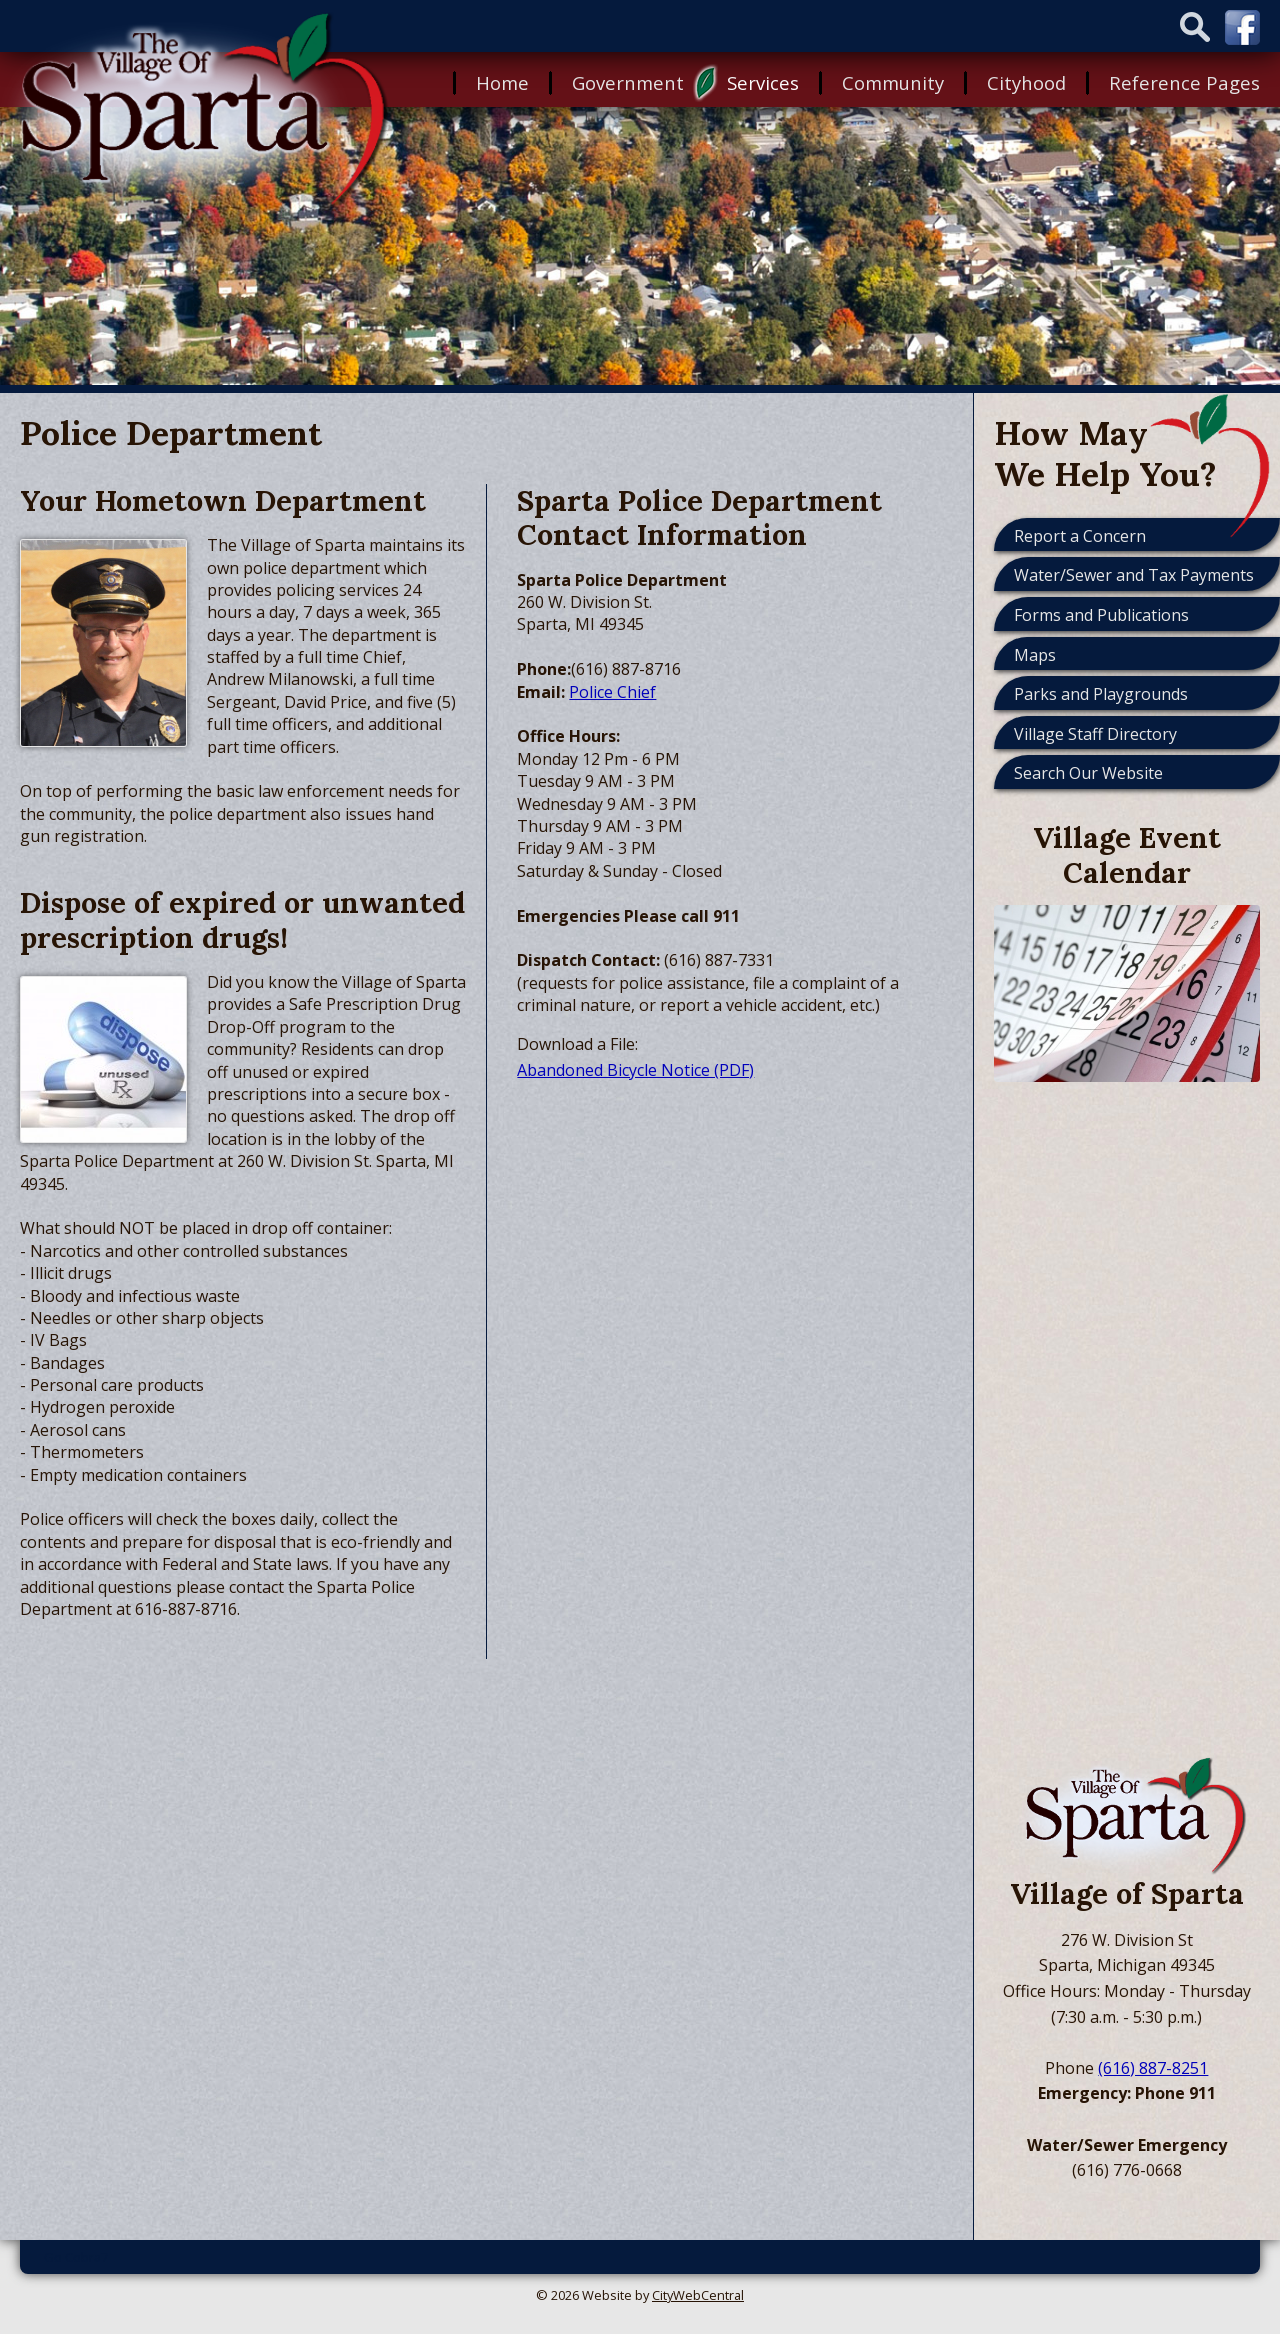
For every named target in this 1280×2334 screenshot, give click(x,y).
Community (893, 82)
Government (628, 82)
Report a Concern (1080, 536)
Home (502, 82)
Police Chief (612, 692)
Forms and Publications (1101, 615)
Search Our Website (1088, 773)
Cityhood (1026, 82)
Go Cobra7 (76, 2257)
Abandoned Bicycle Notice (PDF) (635, 1070)
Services (763, 82)
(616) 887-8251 (1153, 2068)
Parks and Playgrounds (1101, 694)
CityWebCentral (698, 2295)
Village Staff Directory (1095, 734)
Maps (1035, 655)
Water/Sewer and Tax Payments (1134, 575)
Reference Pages (1184, 82)
